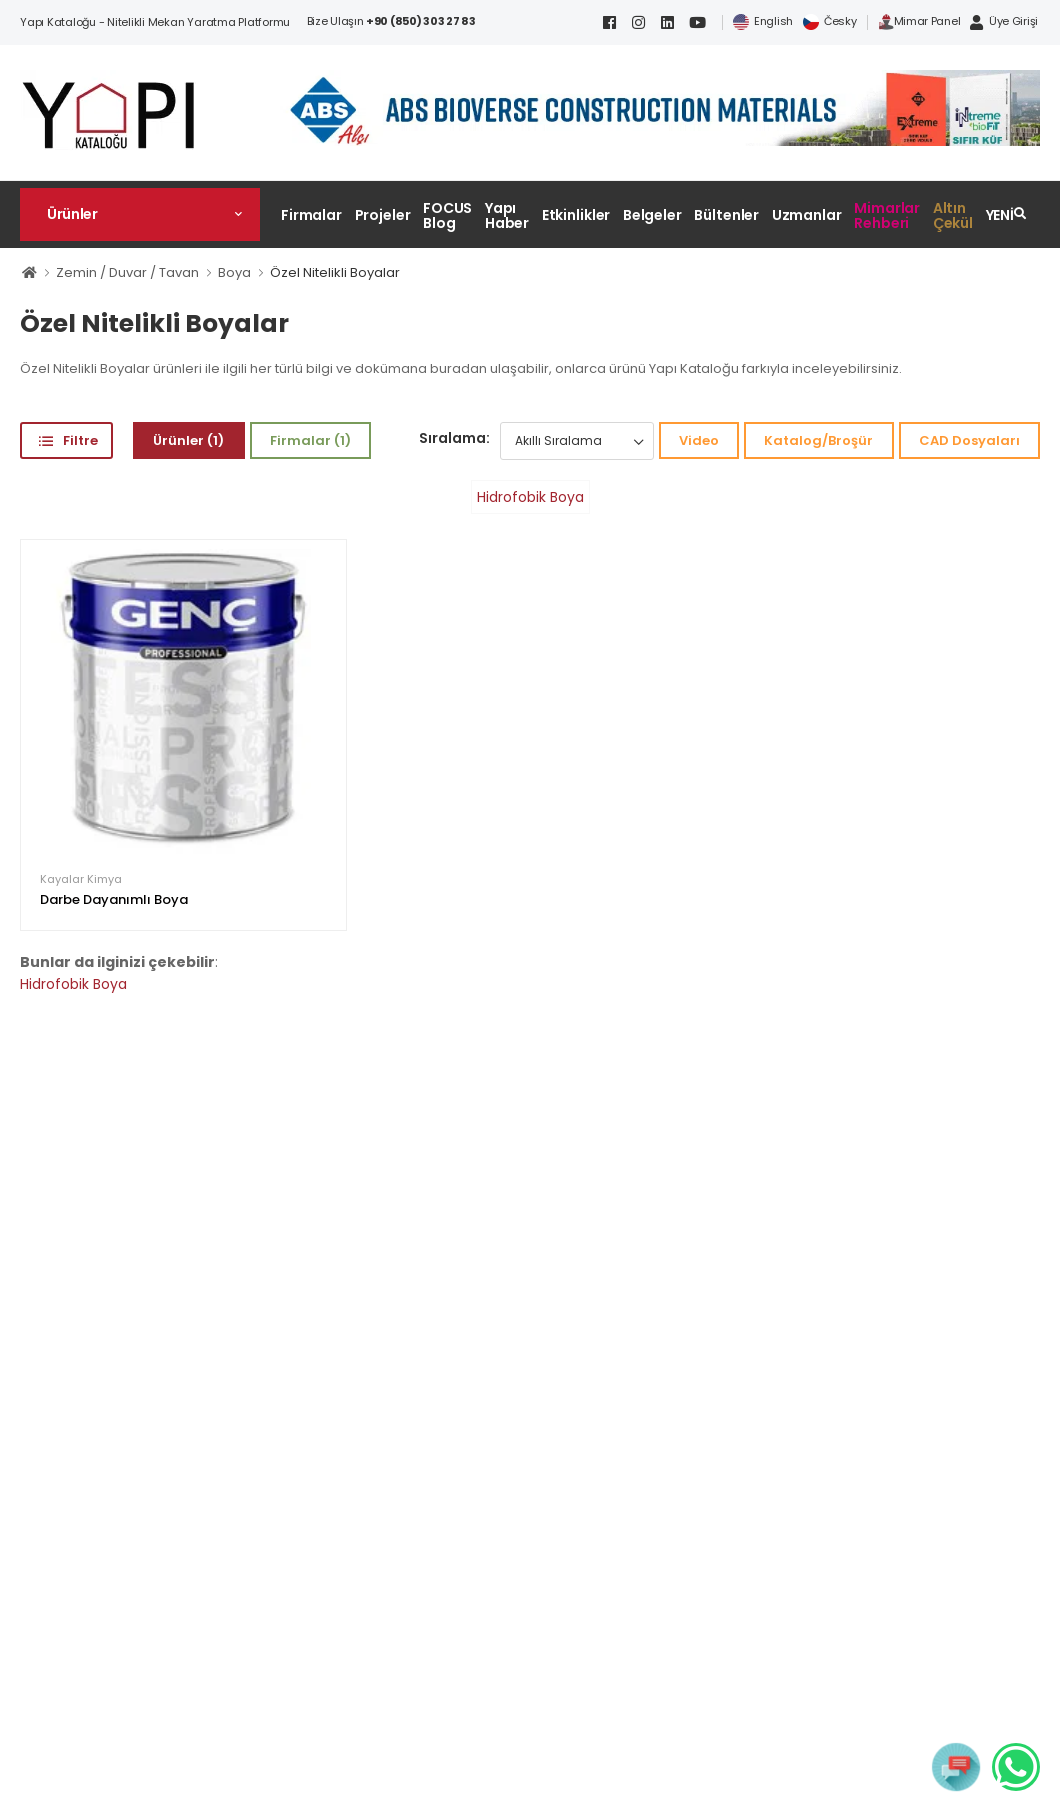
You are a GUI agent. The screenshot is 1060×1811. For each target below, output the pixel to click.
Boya (234, 272)
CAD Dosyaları (969, 440)
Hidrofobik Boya (530, 497)
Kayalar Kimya (81, 879)
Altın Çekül (953, 215)
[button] (140, 214)
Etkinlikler (576, 215)
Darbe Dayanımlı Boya (114, 899)
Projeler (383, 215)
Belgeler (652, 215)
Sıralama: (454, 438)
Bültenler (726, 215)
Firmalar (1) (310, 440)
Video (699, 440)
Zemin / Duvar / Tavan (127, 272)
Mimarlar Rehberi (887, 215)
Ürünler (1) (188, 440)
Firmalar (311, 215)
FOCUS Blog (447, 215)
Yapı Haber (507, 215)
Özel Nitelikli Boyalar (335, 272)
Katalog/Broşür (818, 440)
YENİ (1000, 215)
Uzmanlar (807, 215)
